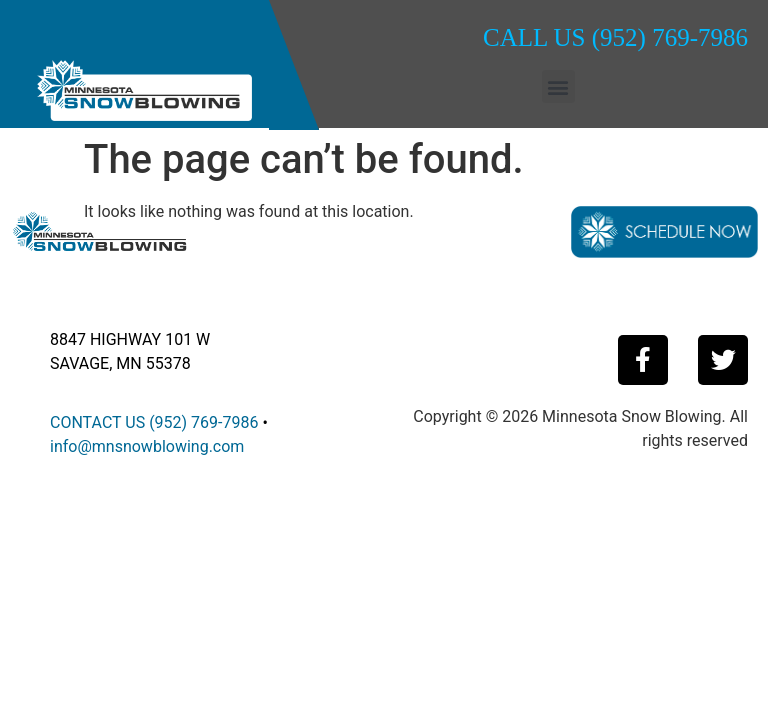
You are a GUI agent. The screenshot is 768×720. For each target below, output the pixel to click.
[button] (558, 86)
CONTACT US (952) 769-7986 (154, 422)
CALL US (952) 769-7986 (615, 37)
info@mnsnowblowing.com (147, 446)
